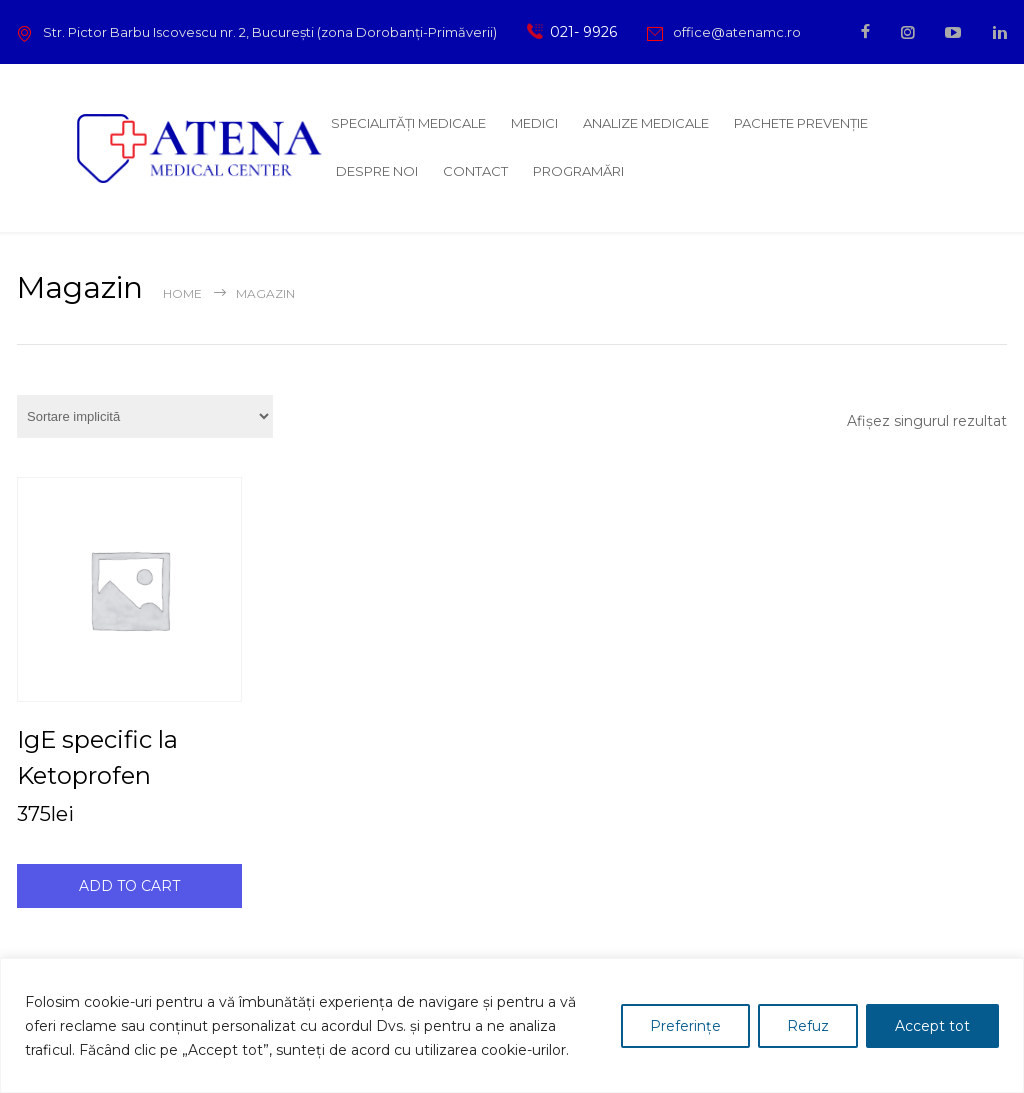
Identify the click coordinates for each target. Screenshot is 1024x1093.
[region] (512, 1025)
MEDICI (534, 123)
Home (182, 293)
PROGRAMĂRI (578, 171)
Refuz (808, 1026)
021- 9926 (580, 32)
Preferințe (685, 1026)
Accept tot (932, 1026)
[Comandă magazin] (145, 416)
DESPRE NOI (377, 171)
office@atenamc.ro (737, 32)
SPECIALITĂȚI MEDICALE (408, 123)
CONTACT (475, 171)
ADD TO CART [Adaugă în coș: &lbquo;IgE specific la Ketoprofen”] (129, 886)
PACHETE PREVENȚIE (801, 123)
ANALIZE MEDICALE (646, 123)
